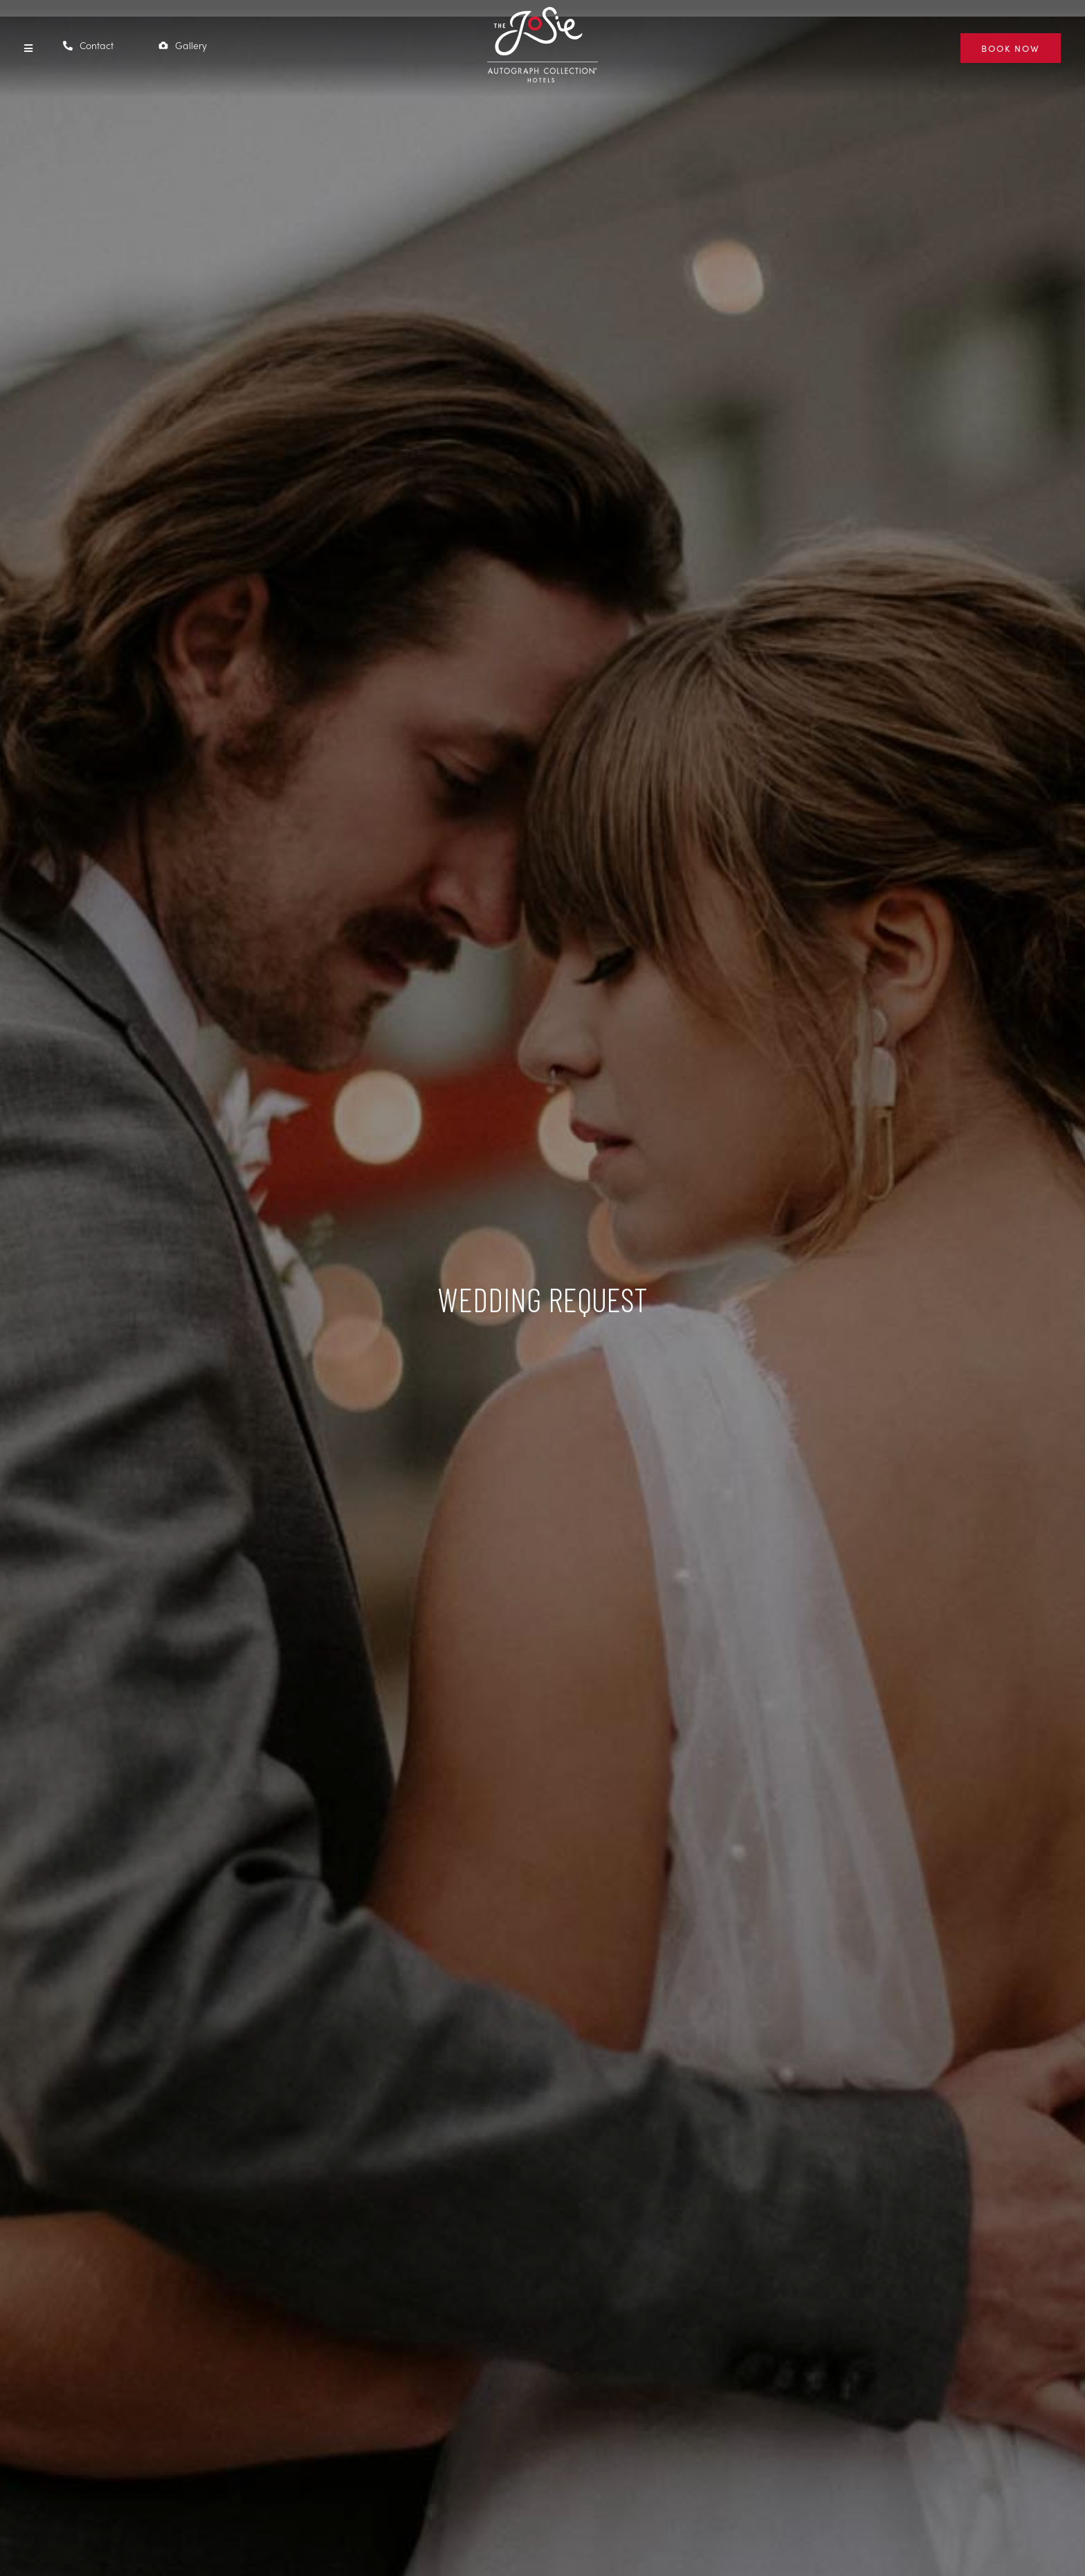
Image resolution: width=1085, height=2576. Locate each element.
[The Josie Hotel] (542, 46)
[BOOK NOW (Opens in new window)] (1010, 48)
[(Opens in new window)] (542, 73)
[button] (28, 48)
